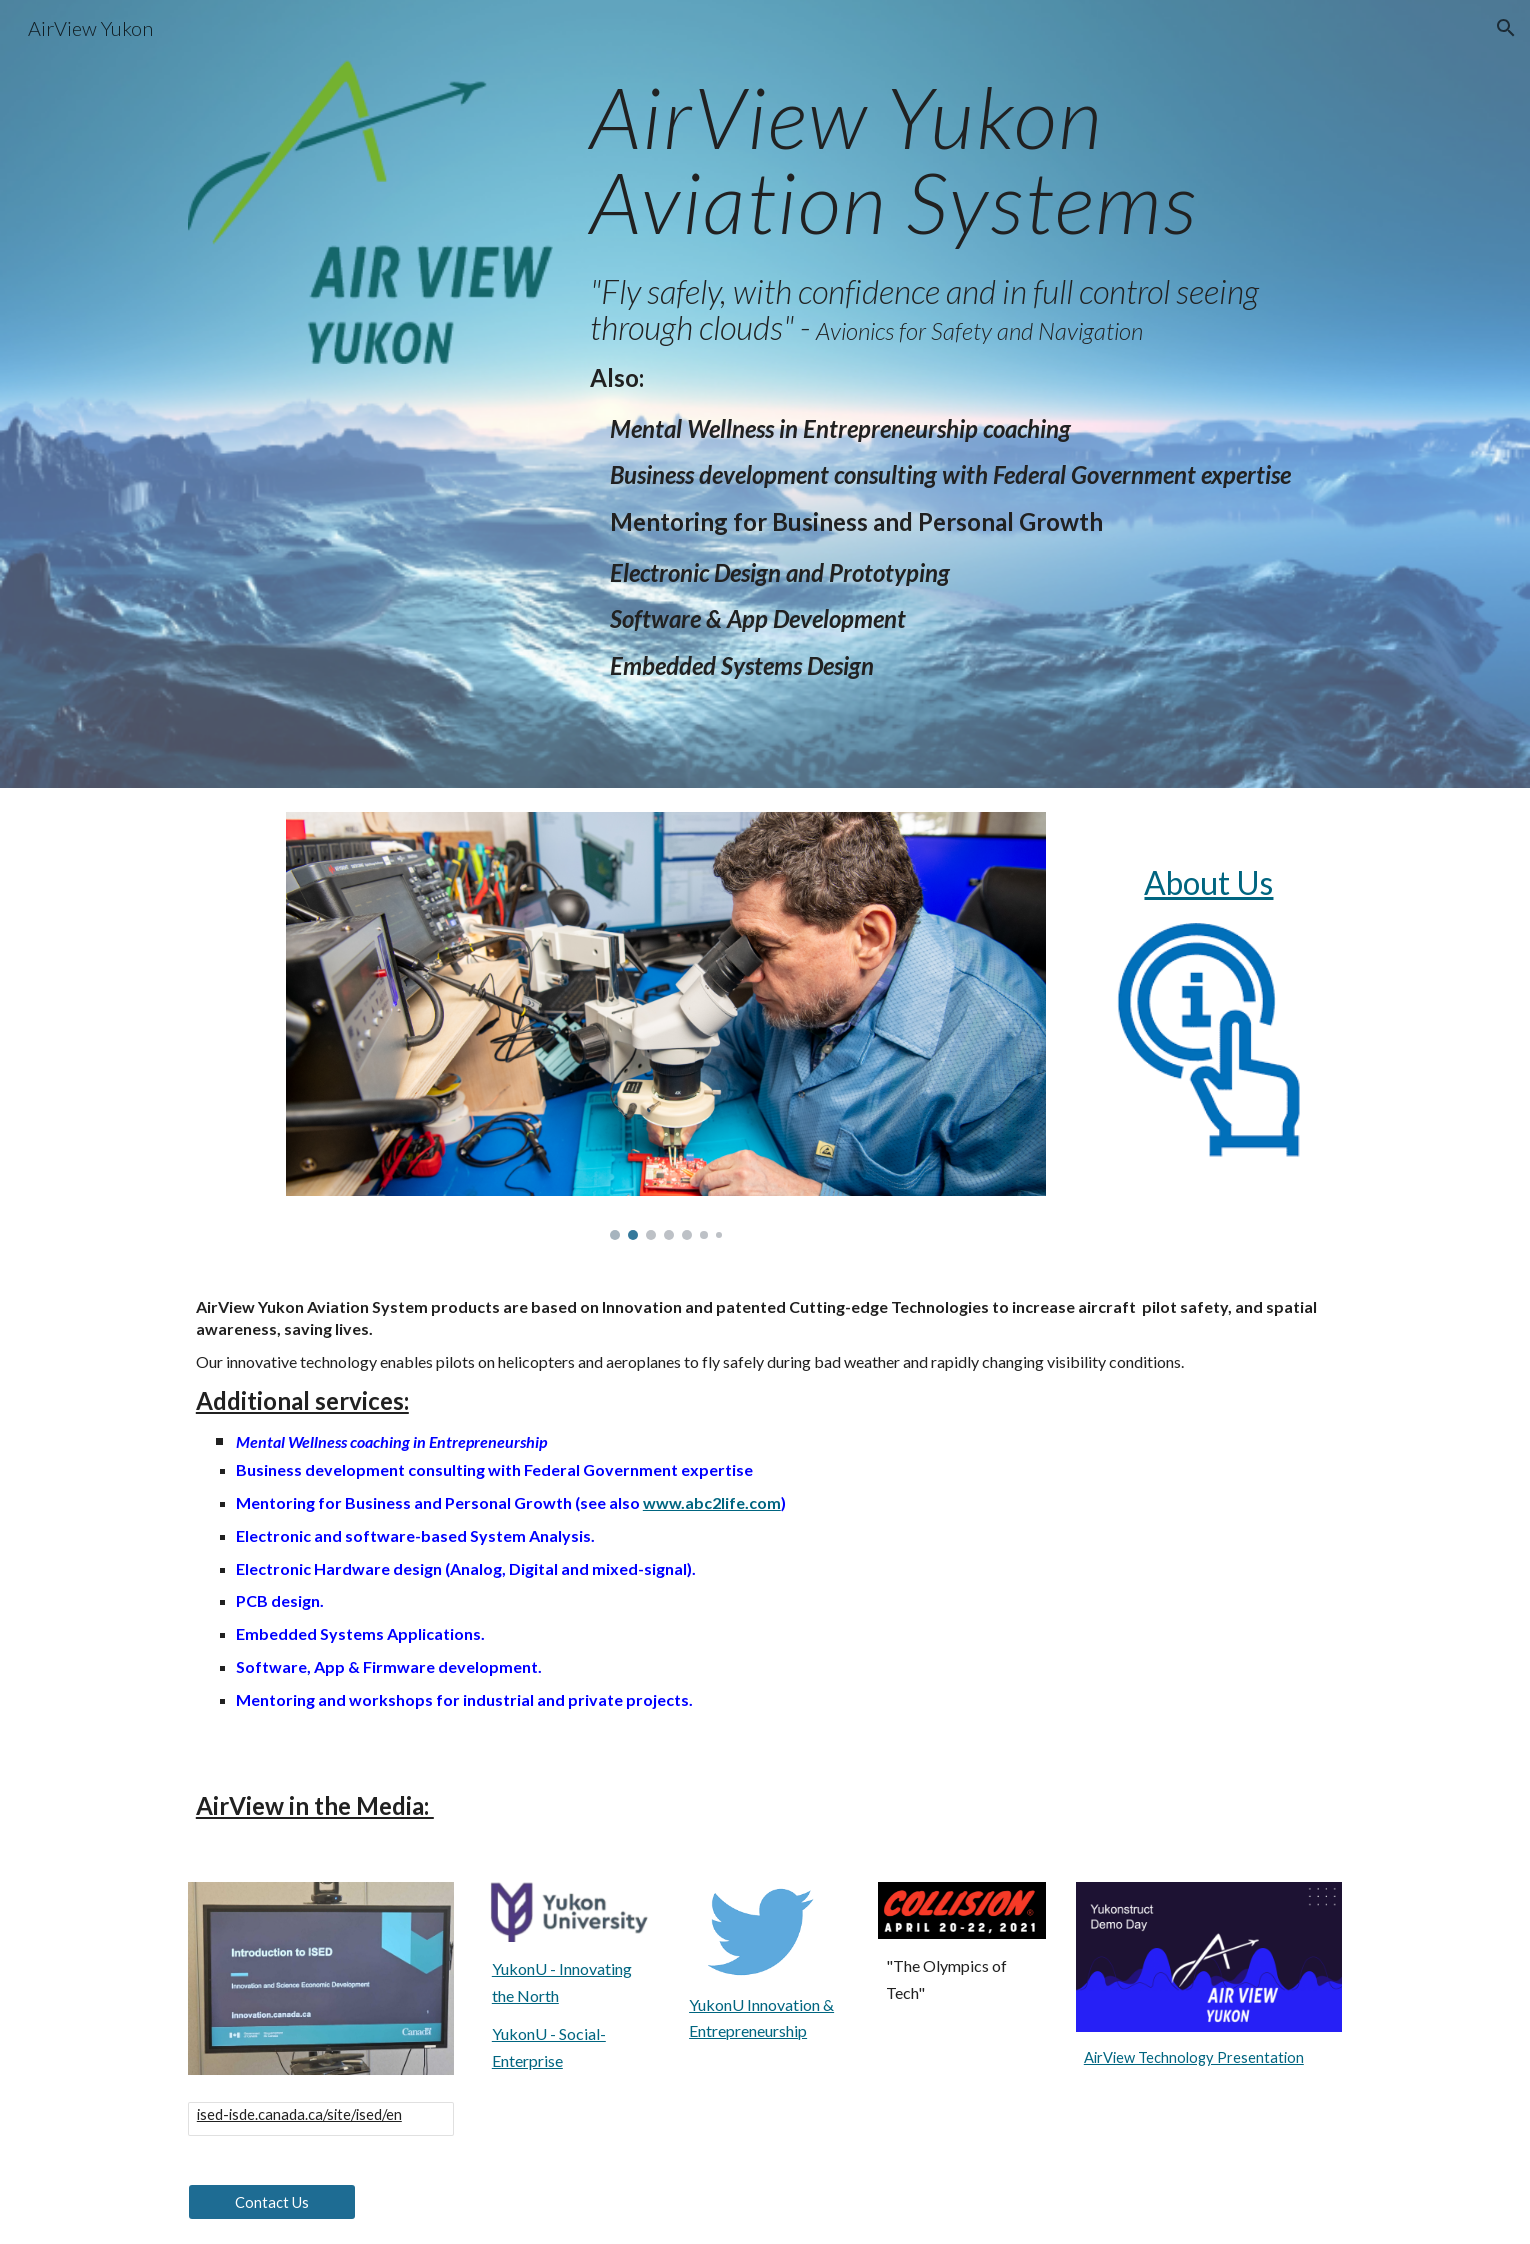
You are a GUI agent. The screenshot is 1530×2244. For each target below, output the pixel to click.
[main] (962, 159)
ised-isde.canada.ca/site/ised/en (299, 2114)
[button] (1506, 28)
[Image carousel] (666, 1026)
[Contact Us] (272, 2202)
